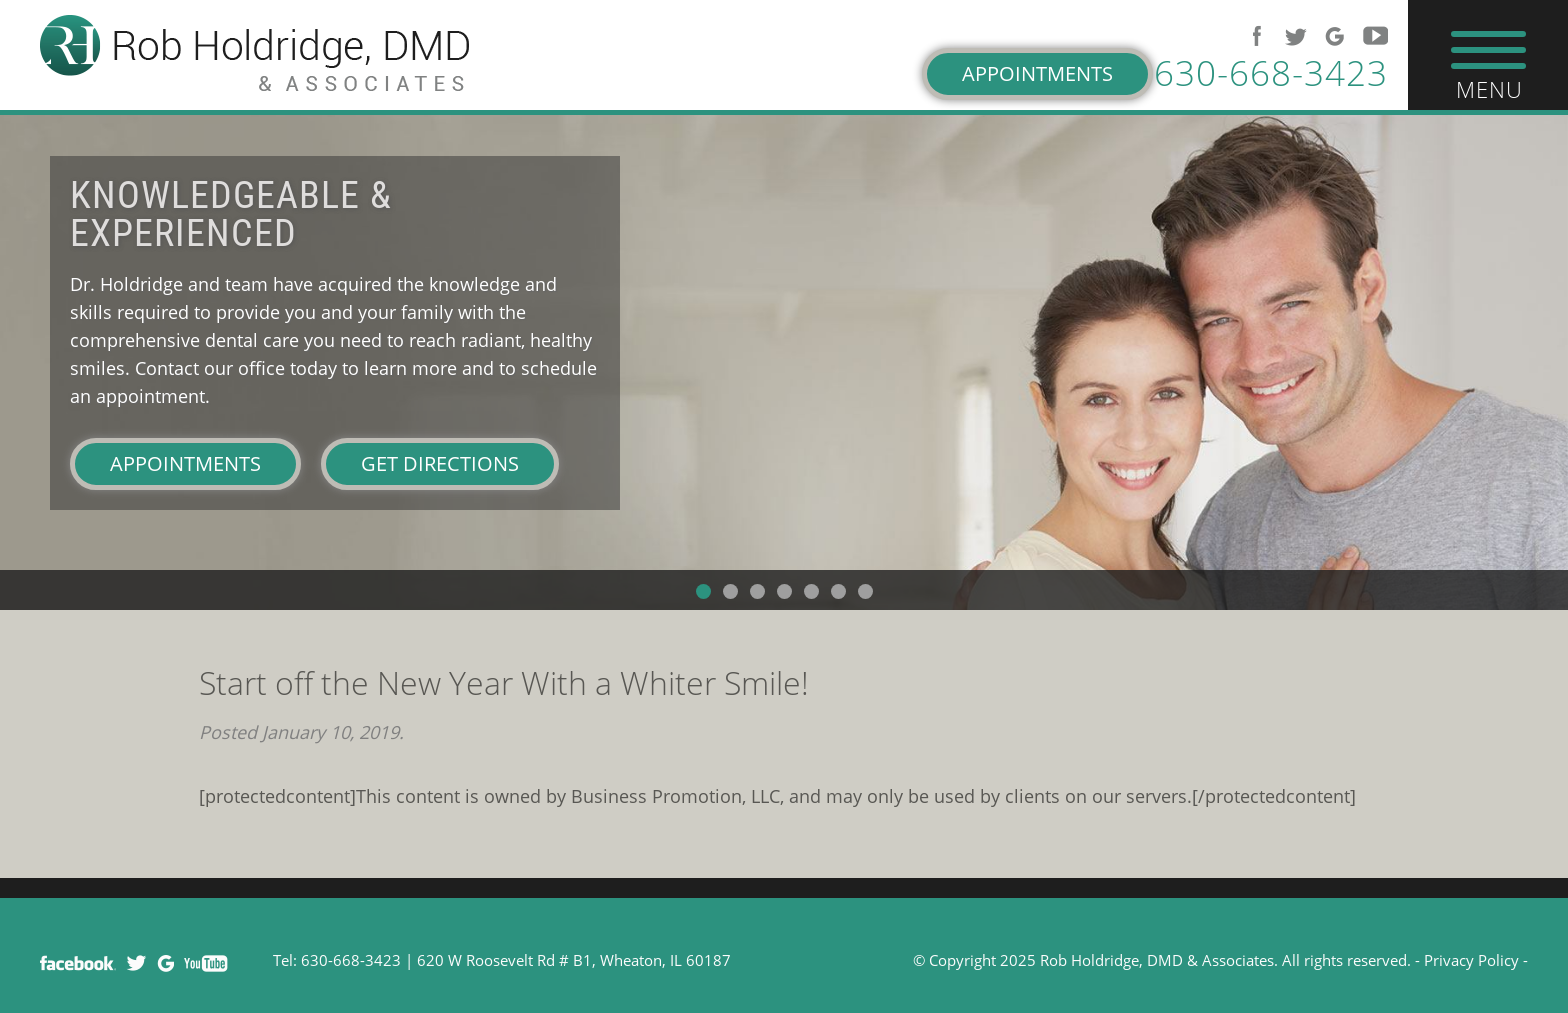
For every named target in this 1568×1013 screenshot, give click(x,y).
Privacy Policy (1471, 960)
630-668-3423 (1271, 72)
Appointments (1037, 73)
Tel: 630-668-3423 (337, 960)
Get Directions (440, 463)
